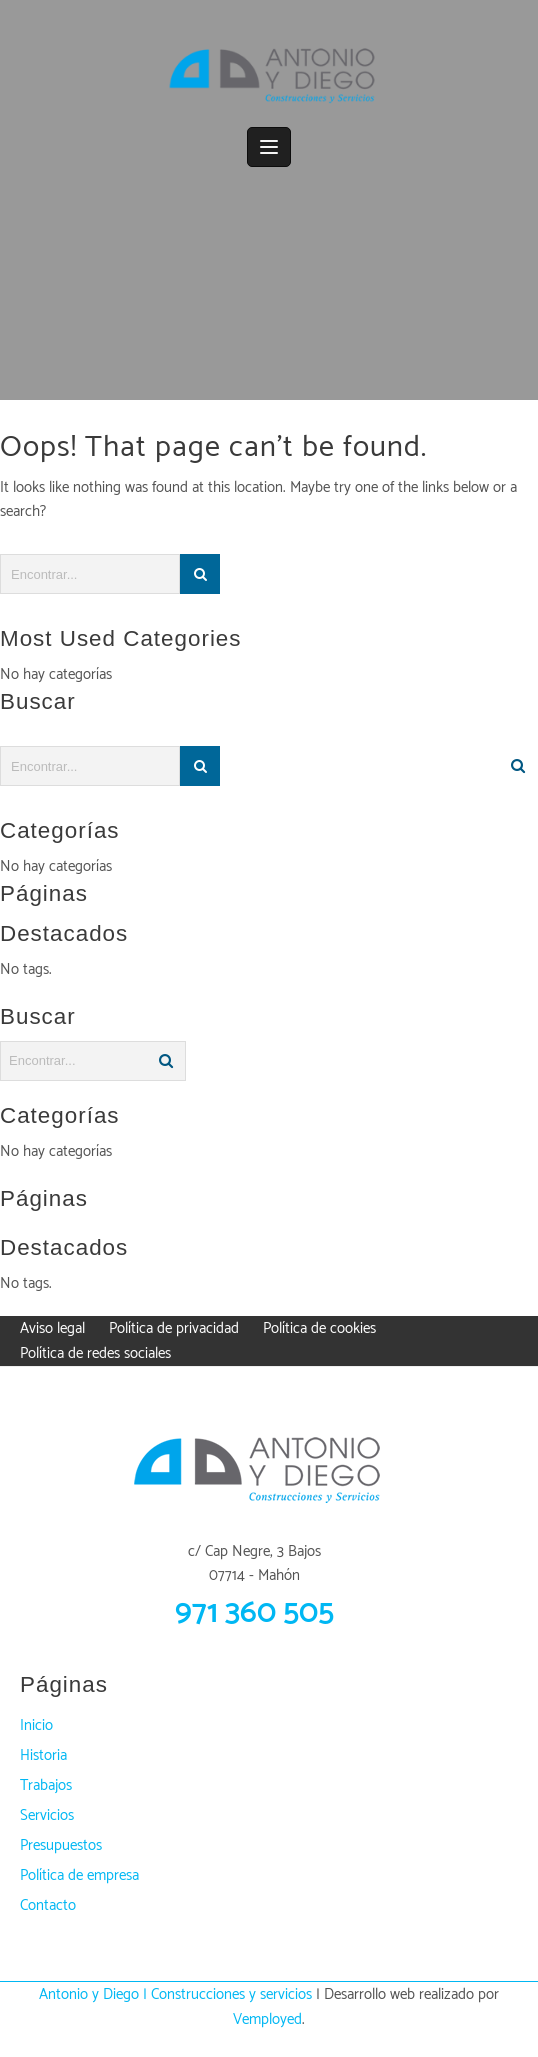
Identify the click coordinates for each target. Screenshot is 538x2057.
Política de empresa (79, 1875)
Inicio (36, 1725)
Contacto (48, 1905)
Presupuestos (61, 1845)
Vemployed (267, 2019)
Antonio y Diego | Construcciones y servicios (175, 1994)
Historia (43, 1755)
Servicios (47, 1815)
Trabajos (46, 1785)
